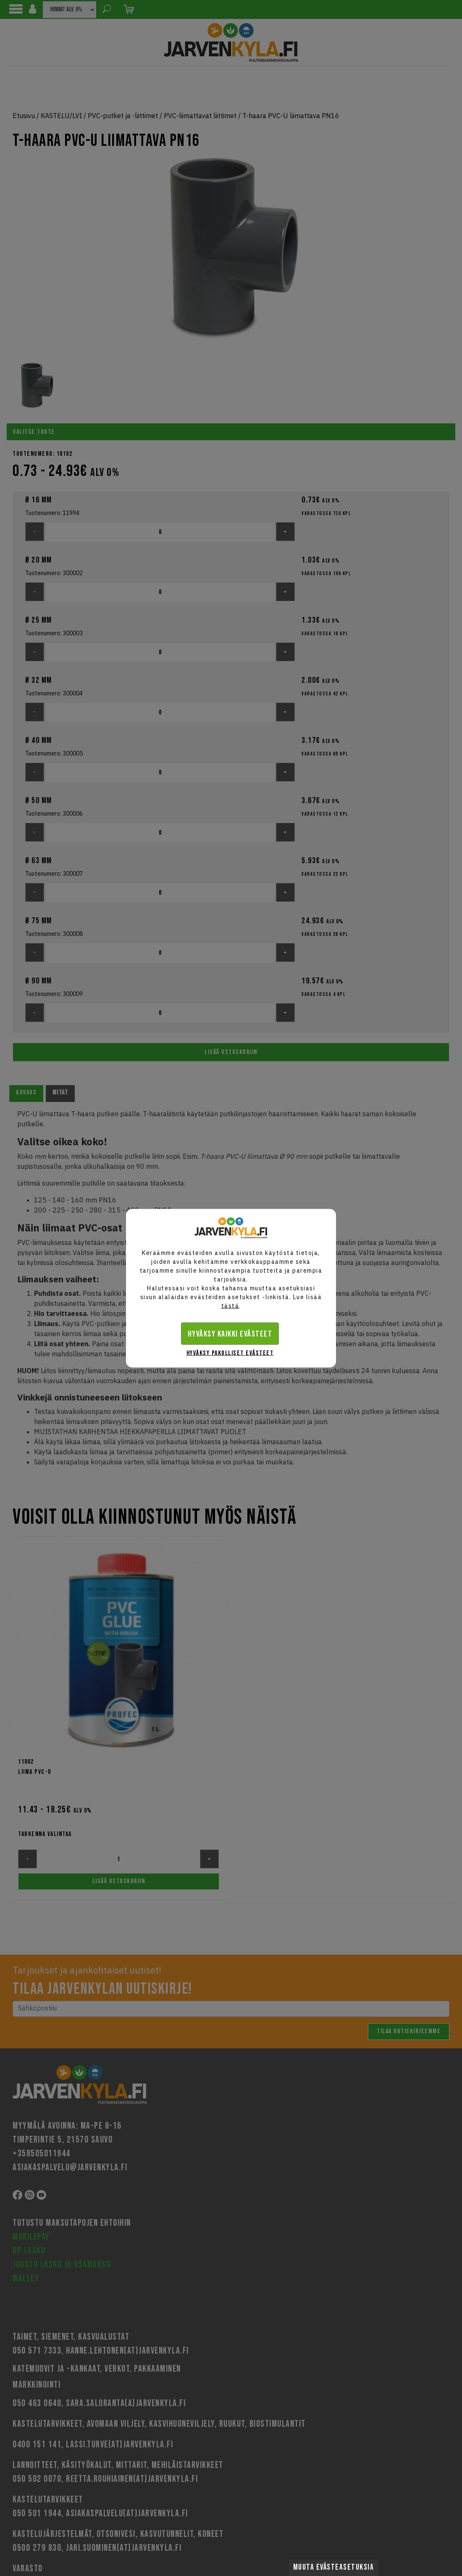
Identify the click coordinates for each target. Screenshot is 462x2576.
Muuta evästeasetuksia (333, 2567)
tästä (230, 1305)
